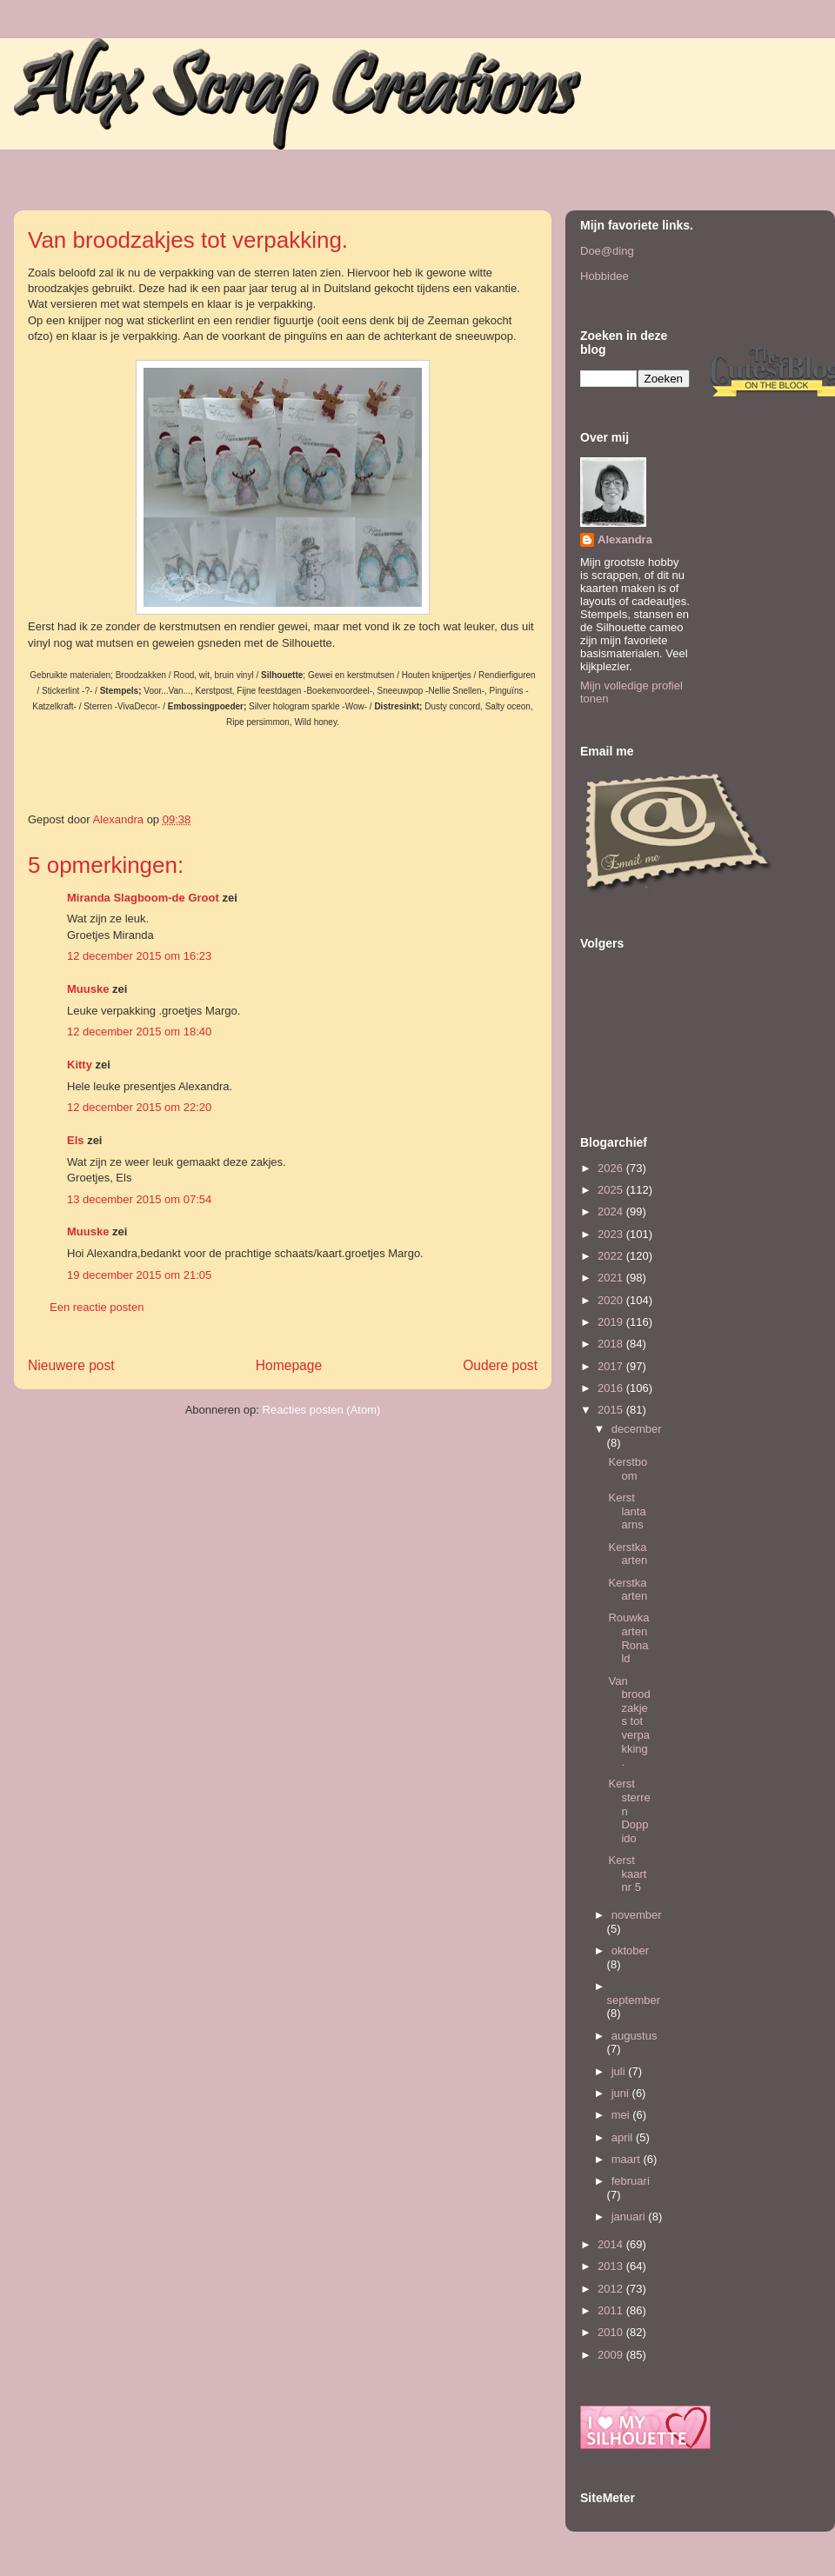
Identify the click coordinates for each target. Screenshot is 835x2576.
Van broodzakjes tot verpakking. (629, 1721)
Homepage (289, 1365)
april (623, 2137)
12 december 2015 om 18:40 (139, 1031)
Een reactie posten (97, 1307)
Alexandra (625, 539)
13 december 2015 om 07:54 (139, 1199)
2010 (612, 2332)
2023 (612, 1234)
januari (630, 2216)
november (636, 1914)
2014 (612, 2244)
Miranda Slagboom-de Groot (143, 897)
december (636, 1428)
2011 (612, 2310)
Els (75, 1140)
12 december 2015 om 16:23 (139, 955)
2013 (612, 2266)
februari (630, 2180)
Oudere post (500, 1365)
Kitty (79, 1064)
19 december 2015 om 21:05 (139, 1274)
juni (621, 2093)
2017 (612, 1366)
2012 (612, 2288)
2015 (612, 1409)
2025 (612, 1189)
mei (622, 2114)
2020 (612, 1300)
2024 (612, 1211)
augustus (634, 2035)
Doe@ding (607, 250)
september (633, 2000)
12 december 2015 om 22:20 (139, 1107)
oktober (630, 1950)
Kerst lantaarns (626, 1511)
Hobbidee (604, 276)
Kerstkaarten (627, 1554)
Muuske (88, 988)
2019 (612, 1321)
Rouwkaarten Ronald (628, 1638)
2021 (612, 1277)
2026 (612, 1168)
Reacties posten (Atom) (322, 1409)
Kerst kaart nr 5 (627, 1874)
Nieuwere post (71, 1365)
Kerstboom (627, 1468)
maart (627, 2159)
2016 (612, 1388)
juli (620, 2071)
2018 (612, 1343)
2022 (612, 1255)
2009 (612, 2354)
